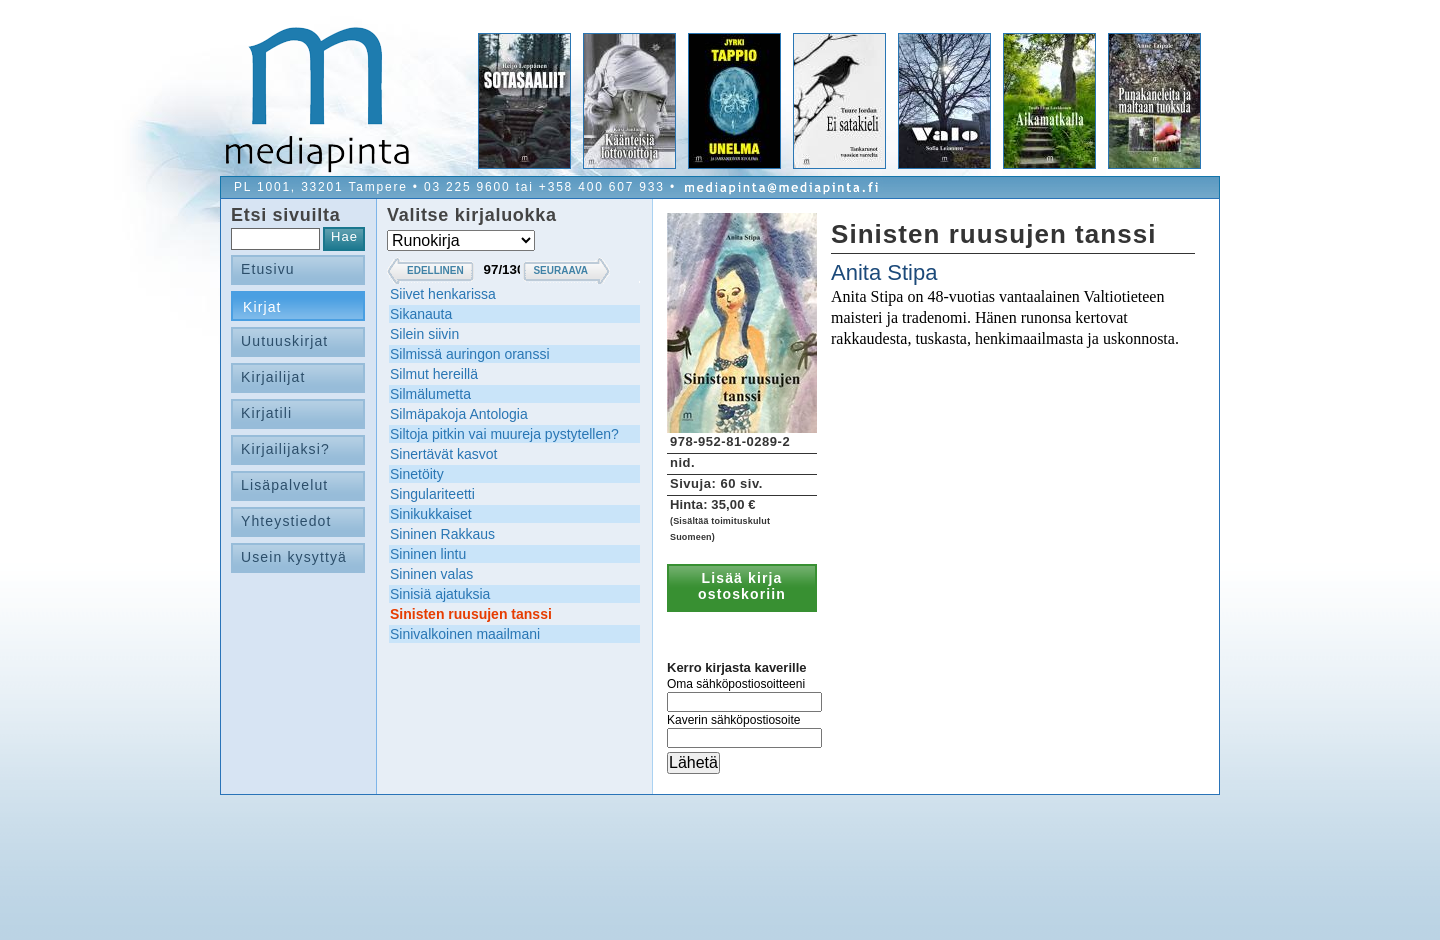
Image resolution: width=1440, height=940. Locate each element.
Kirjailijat (273, 377)
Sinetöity (417, 474)
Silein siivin (424, 334)
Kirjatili (266, 413)
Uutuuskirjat (284, 341)
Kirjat (262, 307)
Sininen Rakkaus (442, 534)
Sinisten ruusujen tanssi (471, 614)
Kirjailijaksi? (285, 449)
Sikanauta (421, 314)
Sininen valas (431, 574)
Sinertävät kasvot (443, 454)
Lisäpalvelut (284, 485)
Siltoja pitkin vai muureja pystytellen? (504, 434)
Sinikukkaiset (431, 514)
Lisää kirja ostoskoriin (742, 586)
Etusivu (268, 269)
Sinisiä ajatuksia (440, 594)
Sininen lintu (428, 554)
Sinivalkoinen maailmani (465, 634)
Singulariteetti (432, 494)
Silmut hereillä (434, 374)
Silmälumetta (430, 394)
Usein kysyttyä (294, 557)
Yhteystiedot (286, 521)
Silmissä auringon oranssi (470, 354)
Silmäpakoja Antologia (459, 414)
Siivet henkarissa (443, 294)
